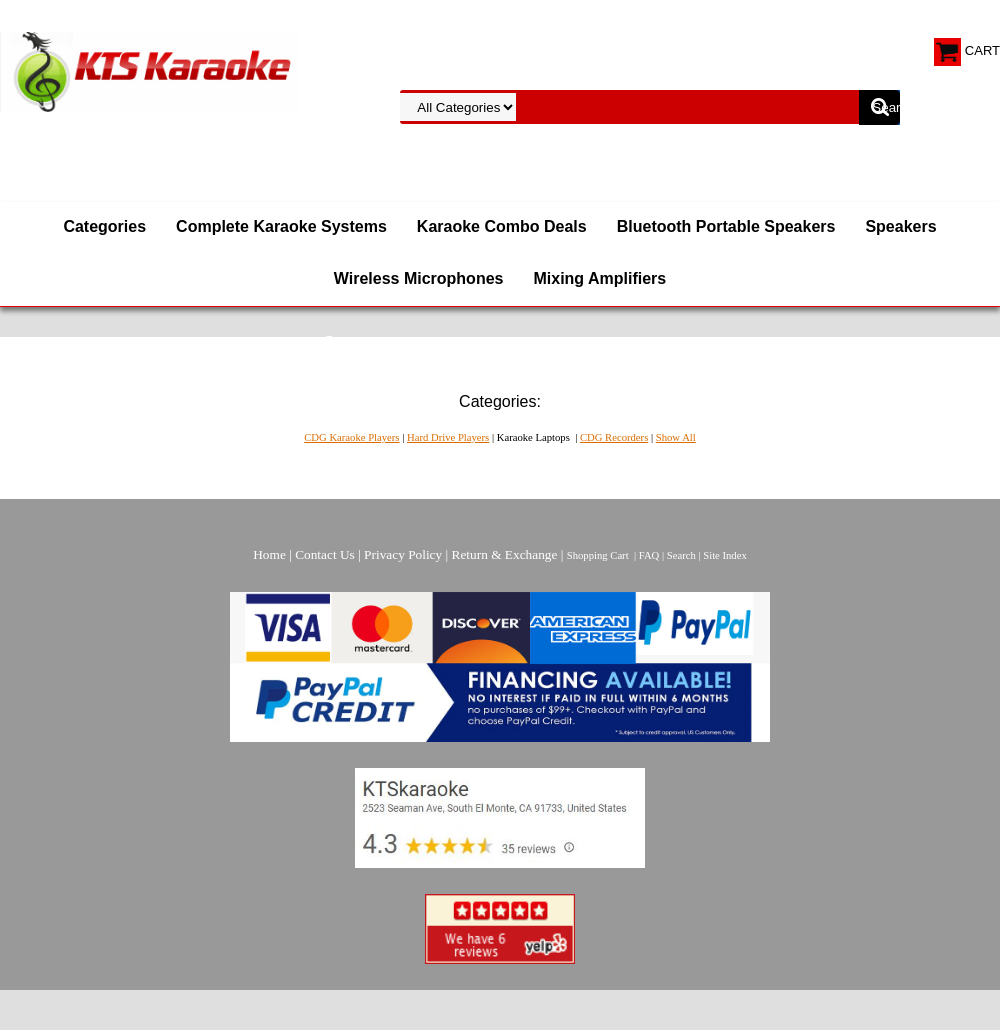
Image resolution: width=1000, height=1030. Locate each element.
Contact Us (325, 554)
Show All (676, 437)
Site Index (725, 555)
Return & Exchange (505, 554)
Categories (104, 226)
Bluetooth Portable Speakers (726, 226)
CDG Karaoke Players (351, 437)
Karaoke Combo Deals (502, 226)
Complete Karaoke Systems (281, 226)
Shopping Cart (598, 555)
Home (269, 554)
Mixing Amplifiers (599, 278)
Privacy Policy (403, 554)
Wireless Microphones (419, 278)
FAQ (649, 555)
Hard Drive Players (448, 437)
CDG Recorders (614, 437)
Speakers (900, 226)
